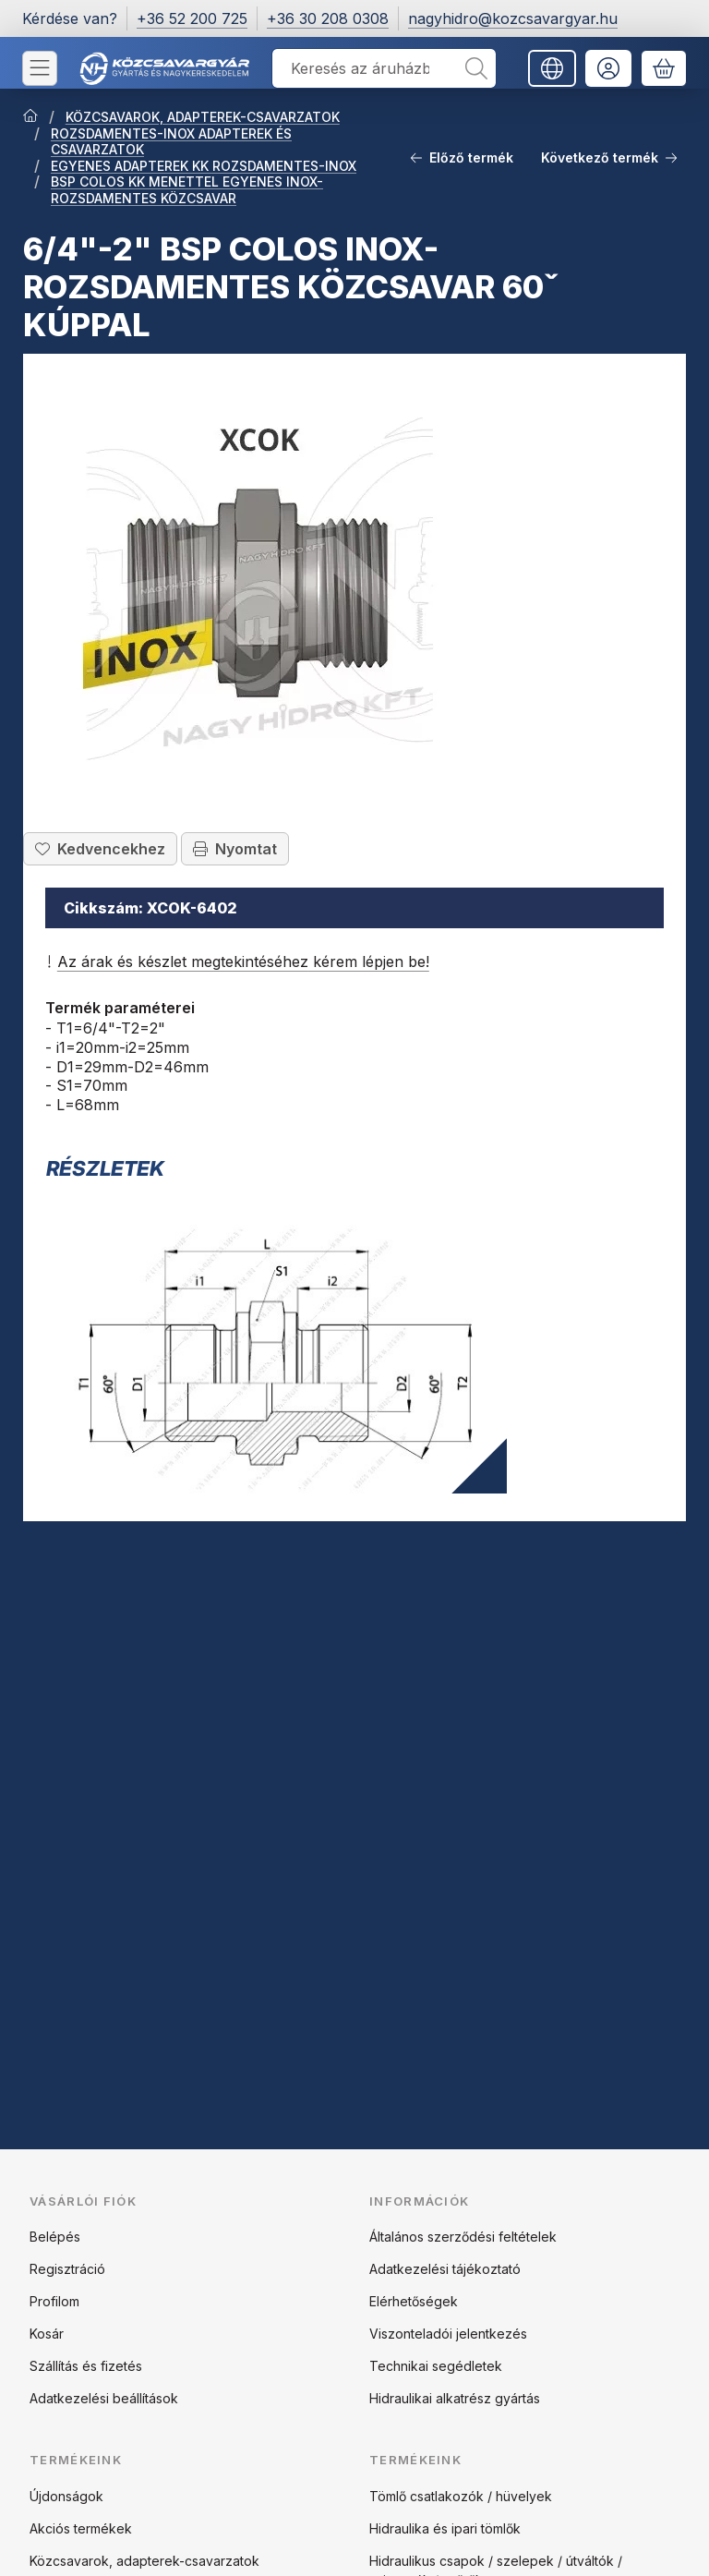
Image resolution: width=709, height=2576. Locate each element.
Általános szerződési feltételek (463, 2236)
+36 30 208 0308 (328, 18)
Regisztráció (67, 2269)
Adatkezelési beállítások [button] (104, 2398)
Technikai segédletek (435, 2366)
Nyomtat (235, 849)
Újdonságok (66, 2496)
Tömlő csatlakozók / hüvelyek (460, 2496)
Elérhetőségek (413, 2301)
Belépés (55, 2236)
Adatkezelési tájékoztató (445, 2269)
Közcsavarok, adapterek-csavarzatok (144, 2561)
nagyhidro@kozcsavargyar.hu (513, 18)
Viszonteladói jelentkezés (448, 2333)
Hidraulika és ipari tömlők (445, 2528)
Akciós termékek (81, 2528)
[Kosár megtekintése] (664, 68)
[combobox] (384, 68)
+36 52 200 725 (192, 18)
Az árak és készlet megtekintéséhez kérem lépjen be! (237, 961)
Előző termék (461, 157)
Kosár (47, 2333)
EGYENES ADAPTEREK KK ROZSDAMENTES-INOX (203, 166)
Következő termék (609, 157)
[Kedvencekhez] (100, 848)
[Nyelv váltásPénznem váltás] (552, 68)
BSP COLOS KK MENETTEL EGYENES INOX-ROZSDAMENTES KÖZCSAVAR (187, 190)
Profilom (54, 2301)
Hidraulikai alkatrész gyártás (454, 2398)
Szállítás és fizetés (86, 2366)
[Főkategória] (30, 117)
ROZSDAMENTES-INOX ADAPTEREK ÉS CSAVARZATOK (171, 142)
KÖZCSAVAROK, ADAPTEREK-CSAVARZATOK (203, 117)
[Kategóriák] (39, 68)
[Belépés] (608, 68)
